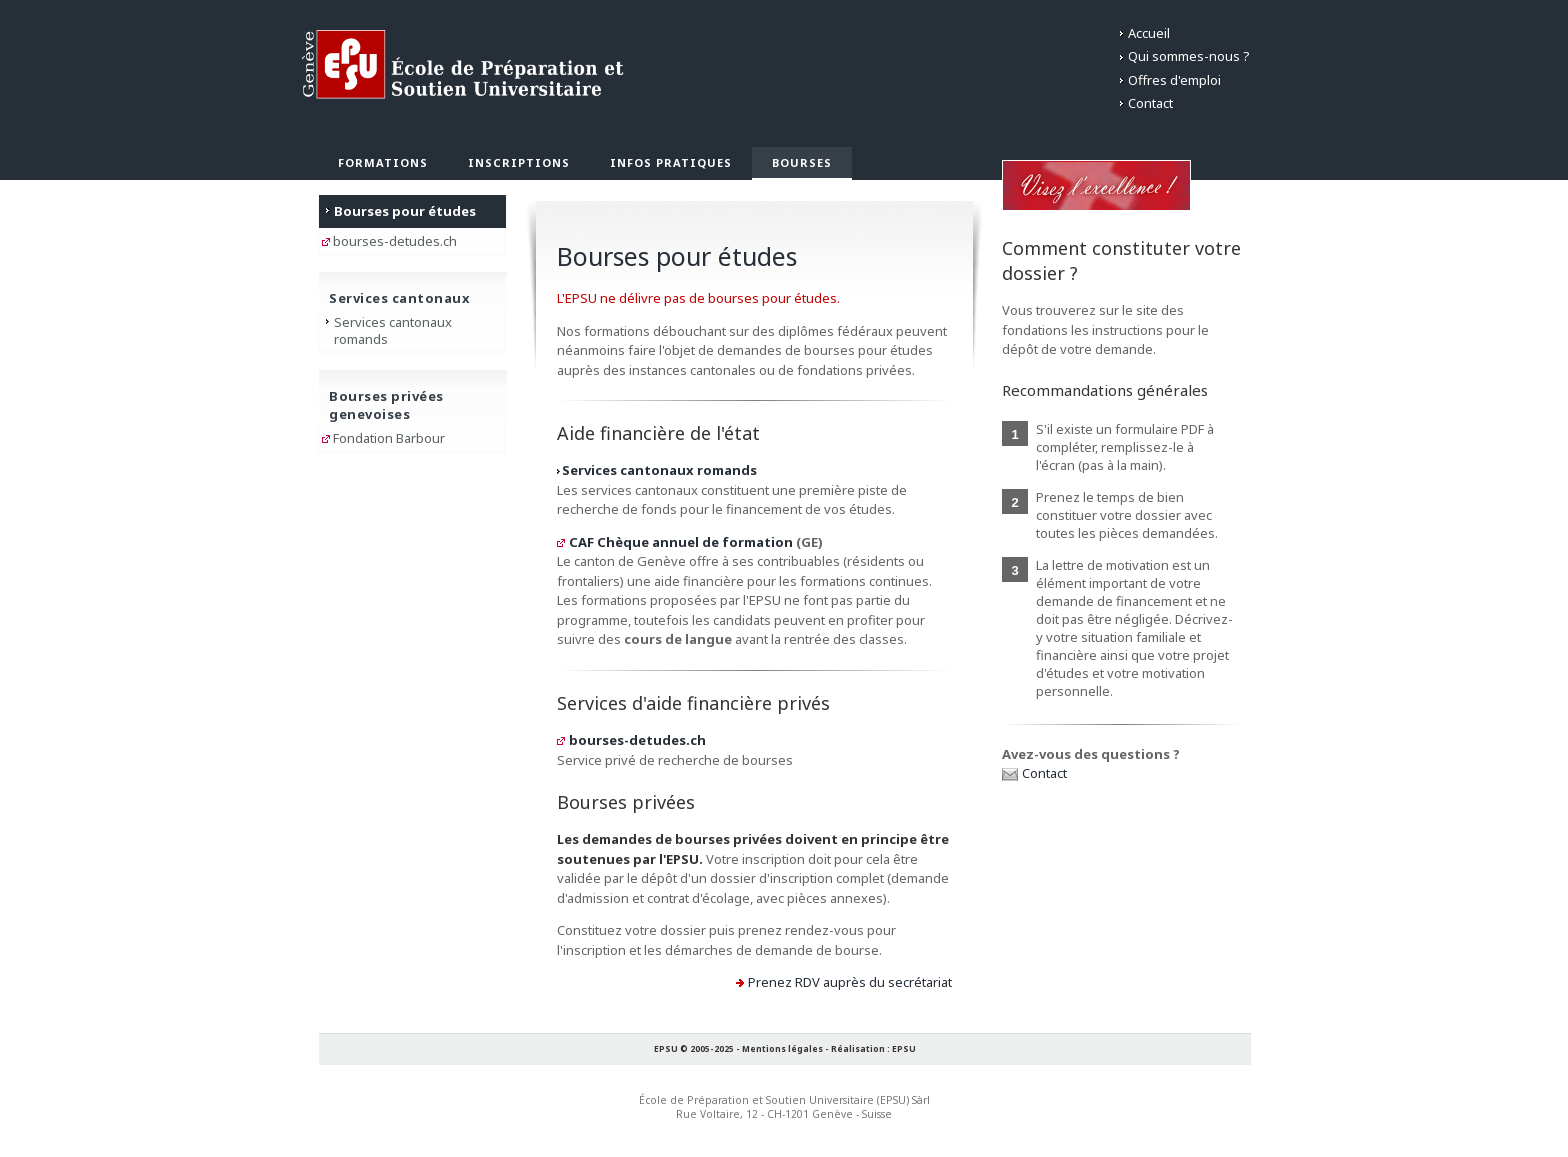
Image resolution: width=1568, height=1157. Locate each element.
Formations (383, 162)
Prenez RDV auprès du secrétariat (850, 982)
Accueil (1149, 33)
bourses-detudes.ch (637, 740)
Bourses (802, 162)
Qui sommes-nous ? (1189, 56)
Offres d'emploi (1174, 80)
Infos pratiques (671, 162)
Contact (1150, 103)
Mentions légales (782, 1048)
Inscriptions (519, 162)
